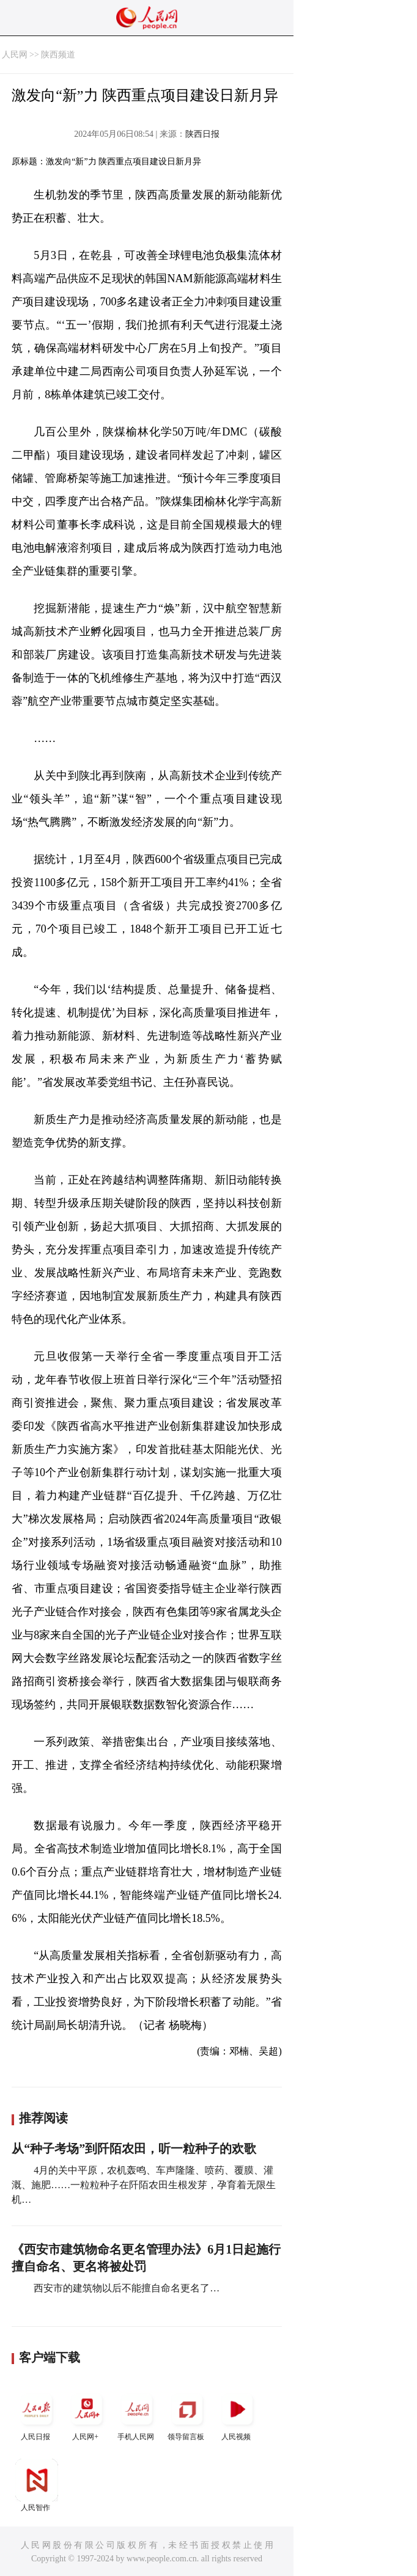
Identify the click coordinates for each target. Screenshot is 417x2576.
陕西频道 (58, 54)
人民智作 (36, 2485)
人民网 (15, 54)
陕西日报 (202, 134)
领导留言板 (187, 2414)
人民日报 (36, 2414)
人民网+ (86, 2414)
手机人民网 (137, 2414)
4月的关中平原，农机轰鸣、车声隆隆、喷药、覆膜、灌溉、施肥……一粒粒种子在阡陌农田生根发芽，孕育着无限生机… (144, 2185)
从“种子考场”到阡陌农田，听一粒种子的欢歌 (134, 2148)
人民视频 (237, 2414)
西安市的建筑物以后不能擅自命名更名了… (125, 2288)
